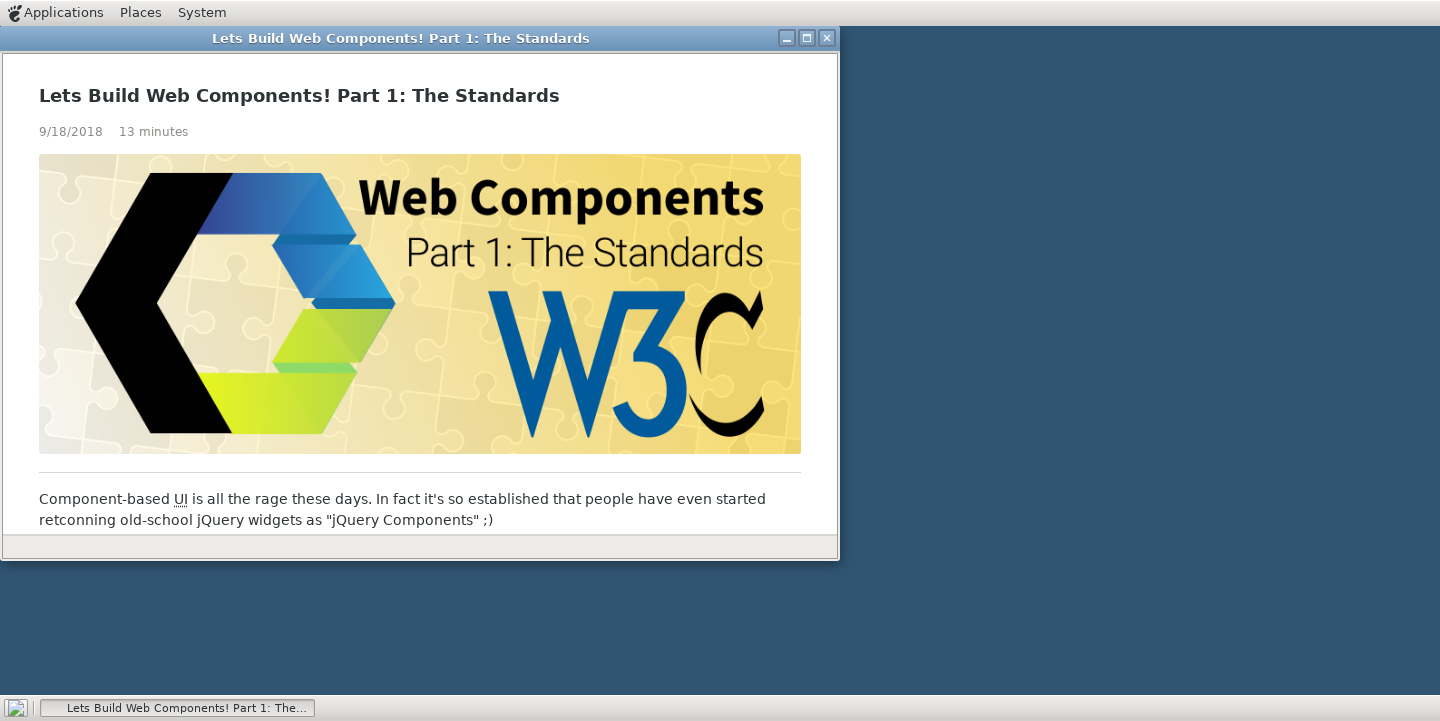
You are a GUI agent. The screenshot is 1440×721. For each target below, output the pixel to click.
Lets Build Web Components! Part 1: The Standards (299, 95)
